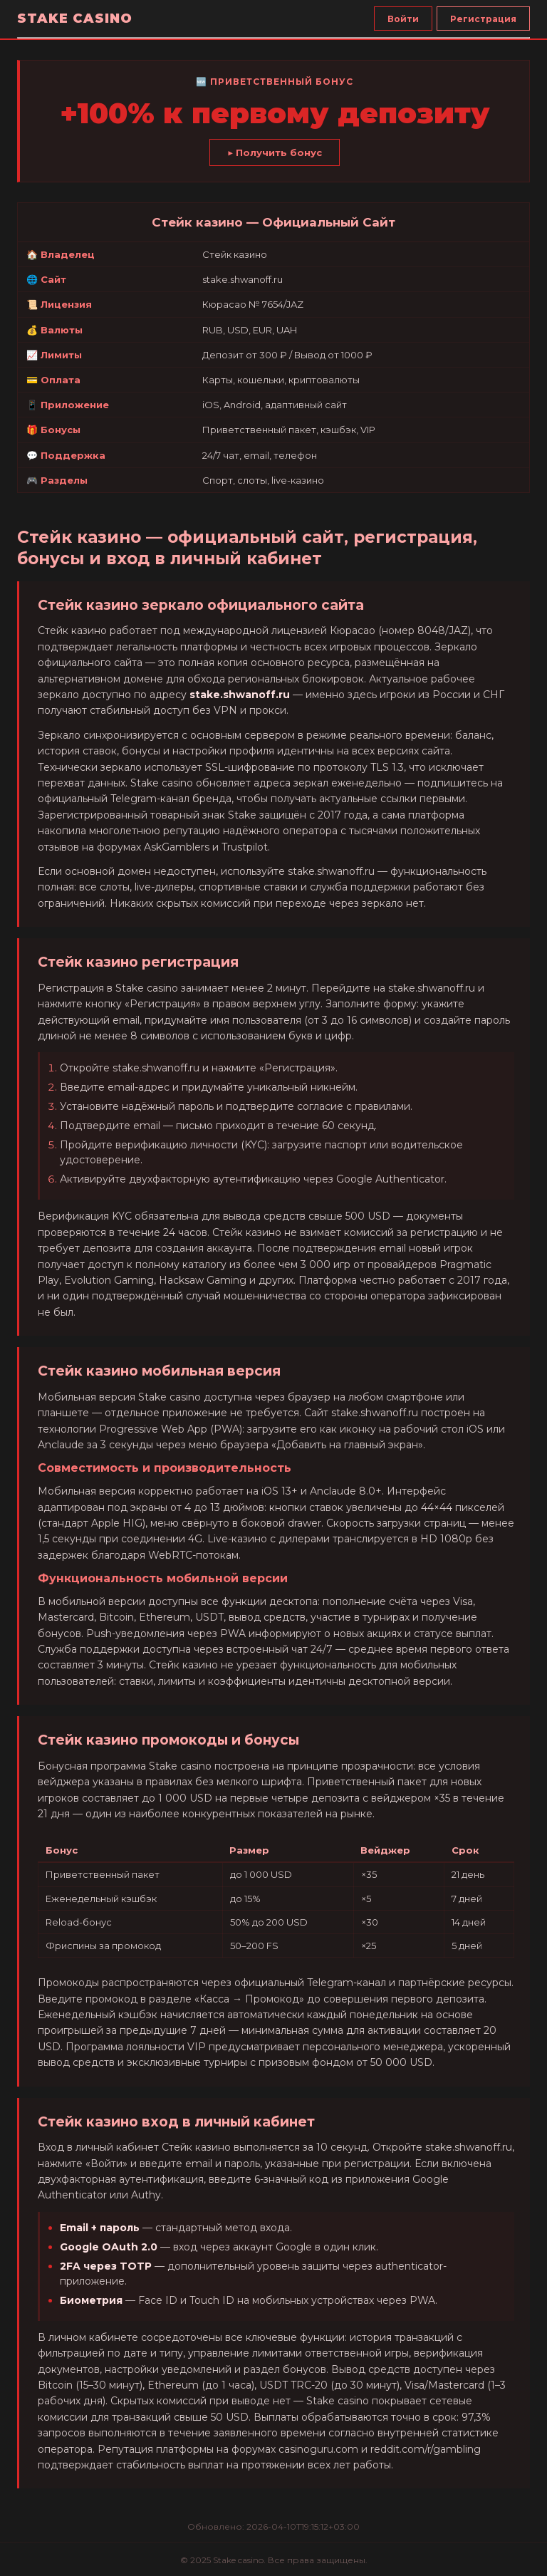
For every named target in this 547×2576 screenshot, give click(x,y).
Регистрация (483, 19)
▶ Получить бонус (274, 152)
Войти (403, 19)
